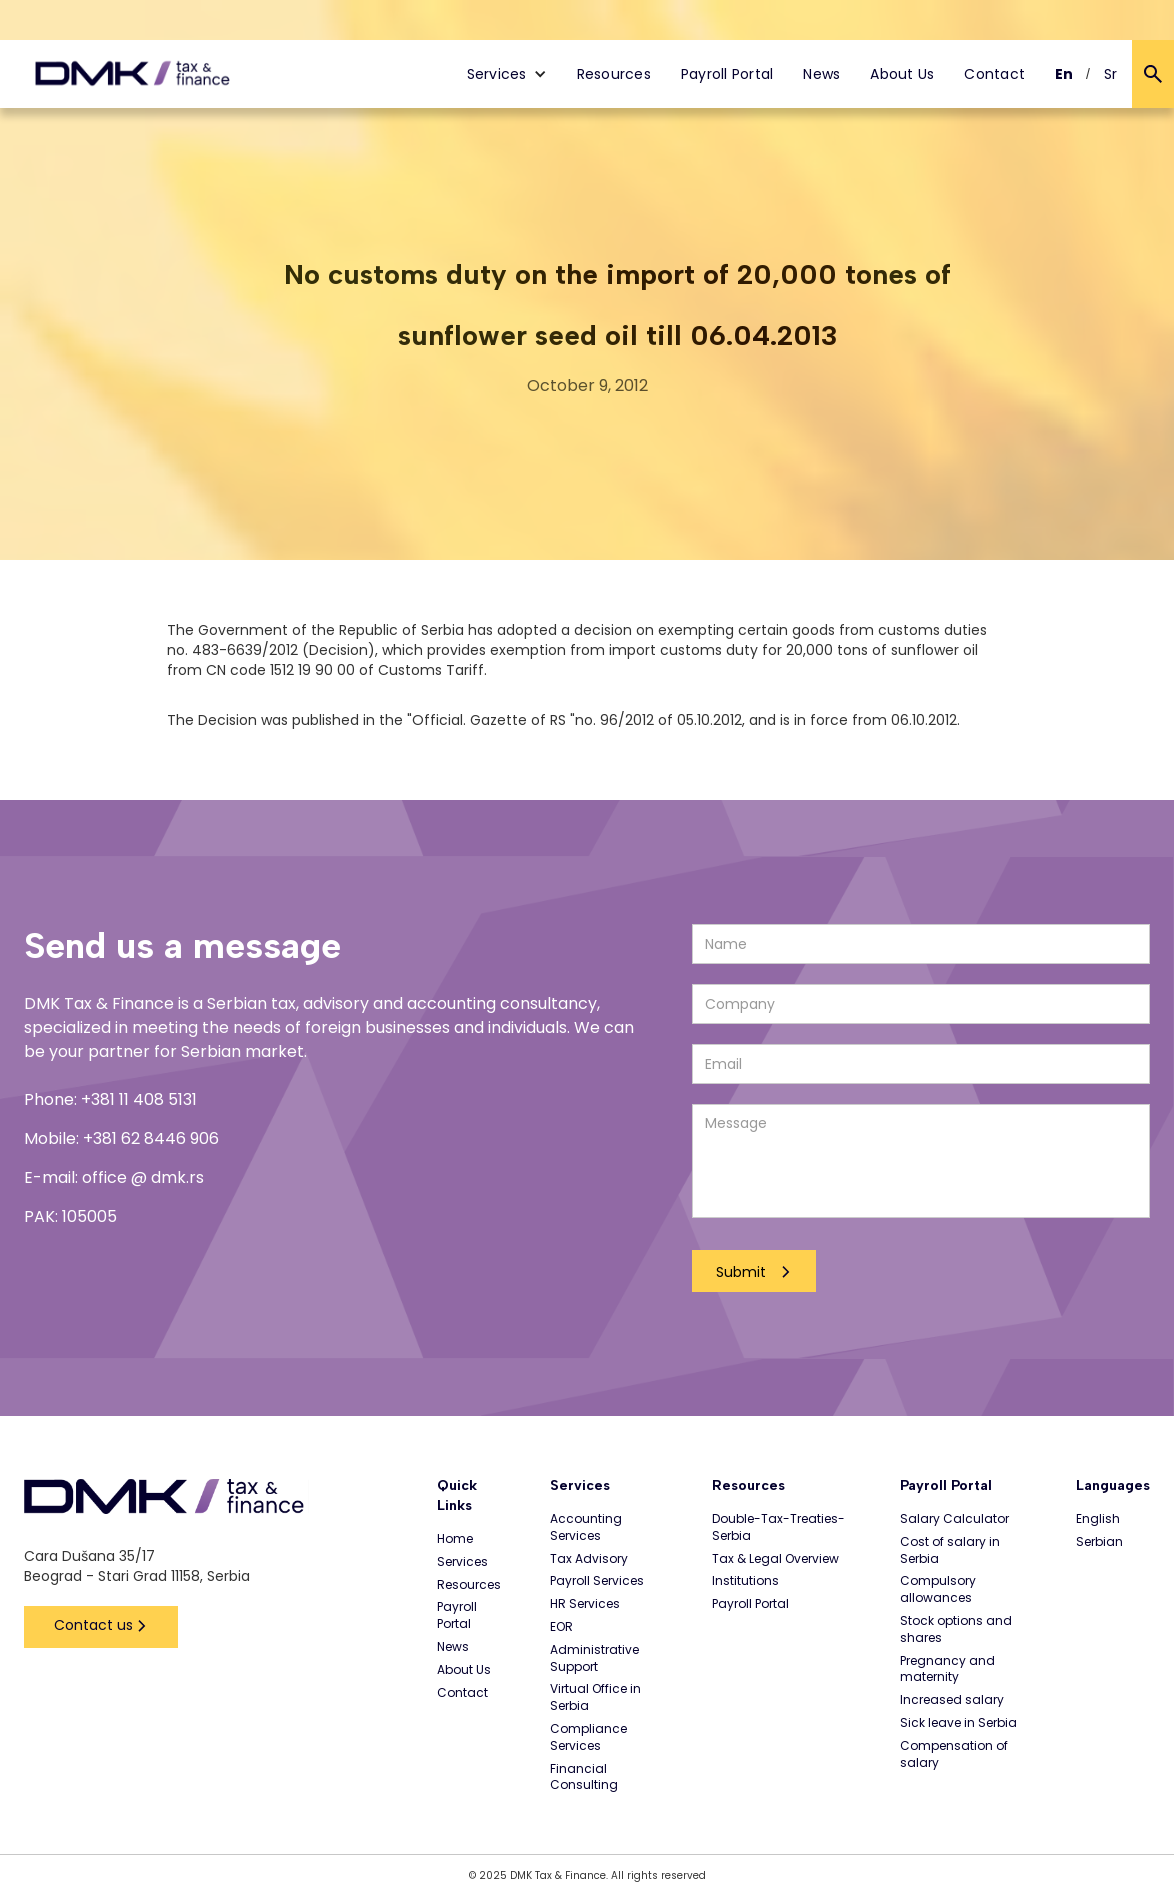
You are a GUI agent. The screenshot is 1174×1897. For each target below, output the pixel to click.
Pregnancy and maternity (947, 1669)
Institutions (745, 1581)
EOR (561, 1627)
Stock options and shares (956, 1629)
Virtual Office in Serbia (595, 1697)
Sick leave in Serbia (958, 1723)
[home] (132, 74)
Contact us (93, 1625)
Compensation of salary (954, 1754)
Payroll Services (597, 1581)
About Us (902, 74)
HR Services (585, 1604)
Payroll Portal (727, 74)
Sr (1111, 74)
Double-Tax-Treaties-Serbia (778, 1527)
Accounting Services (586, 1527)
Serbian (1099, 1542)
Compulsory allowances (938, 1589)
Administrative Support (594, 1658)
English (1098, 1519)
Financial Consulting (584, 1777)
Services (462, 1562)
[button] (507, 74)
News (821, 74)
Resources (614, 74)
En (1064, 74)
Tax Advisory (589, 1559)
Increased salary (952, 1700)
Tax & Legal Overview (775, 1559)
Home (455, 1539)
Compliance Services (588, 1737)
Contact (994, 74)
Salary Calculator (954, 1519)
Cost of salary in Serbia (950, 1550)
